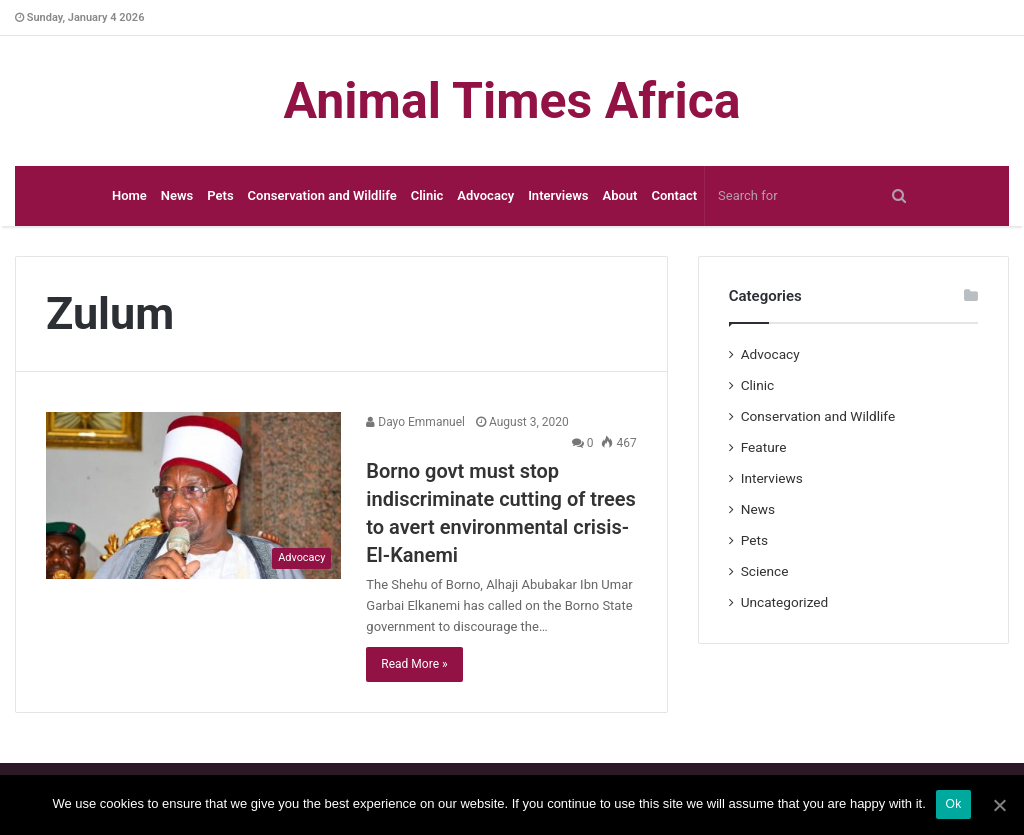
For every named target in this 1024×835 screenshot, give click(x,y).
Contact (674, 195)
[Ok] (999, 805)
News (177, 195)
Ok (954, 805)
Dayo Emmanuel (415, 422)
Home (129, 195)
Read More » (414, 664)
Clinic (427, 195)
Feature (764, 447)
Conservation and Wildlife (322, 195)
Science (765, 571)
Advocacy (485, 195)
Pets (220, 195)
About (619, 195)
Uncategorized (785, 602)
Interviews (558, 195)
